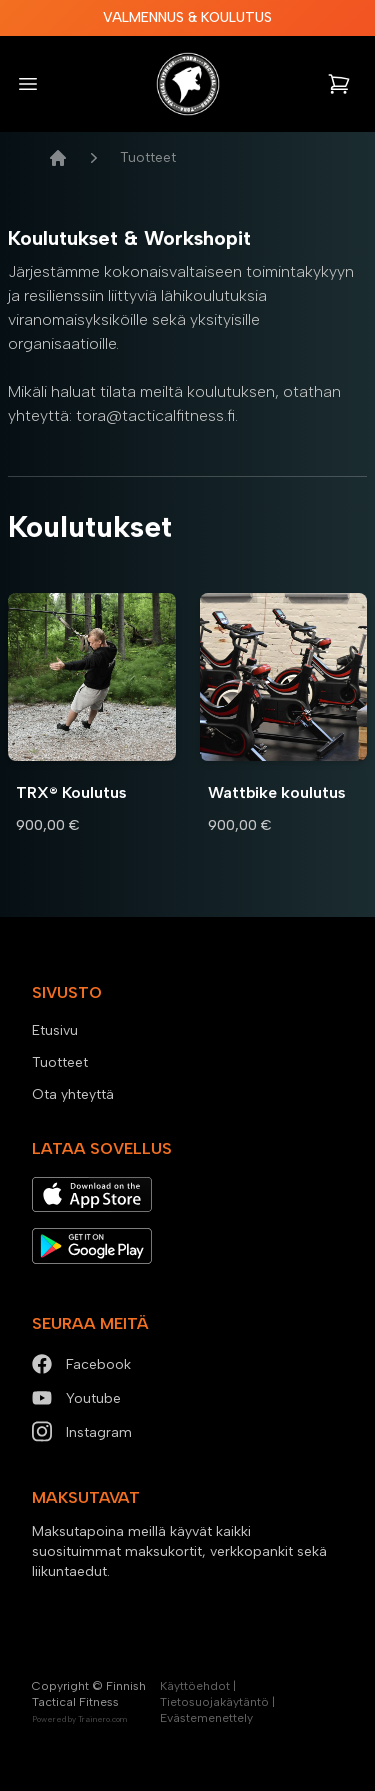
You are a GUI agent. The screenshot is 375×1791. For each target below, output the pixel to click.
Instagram (82, 1432)
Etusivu (55, 1030)
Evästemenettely (206, 1718)
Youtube (76, 1398)
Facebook (81, 1364)
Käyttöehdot (195, 1686)
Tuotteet (60, 1062)
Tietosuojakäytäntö (214, 1702)
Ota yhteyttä (73, 1094)
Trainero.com (102, 1719)
